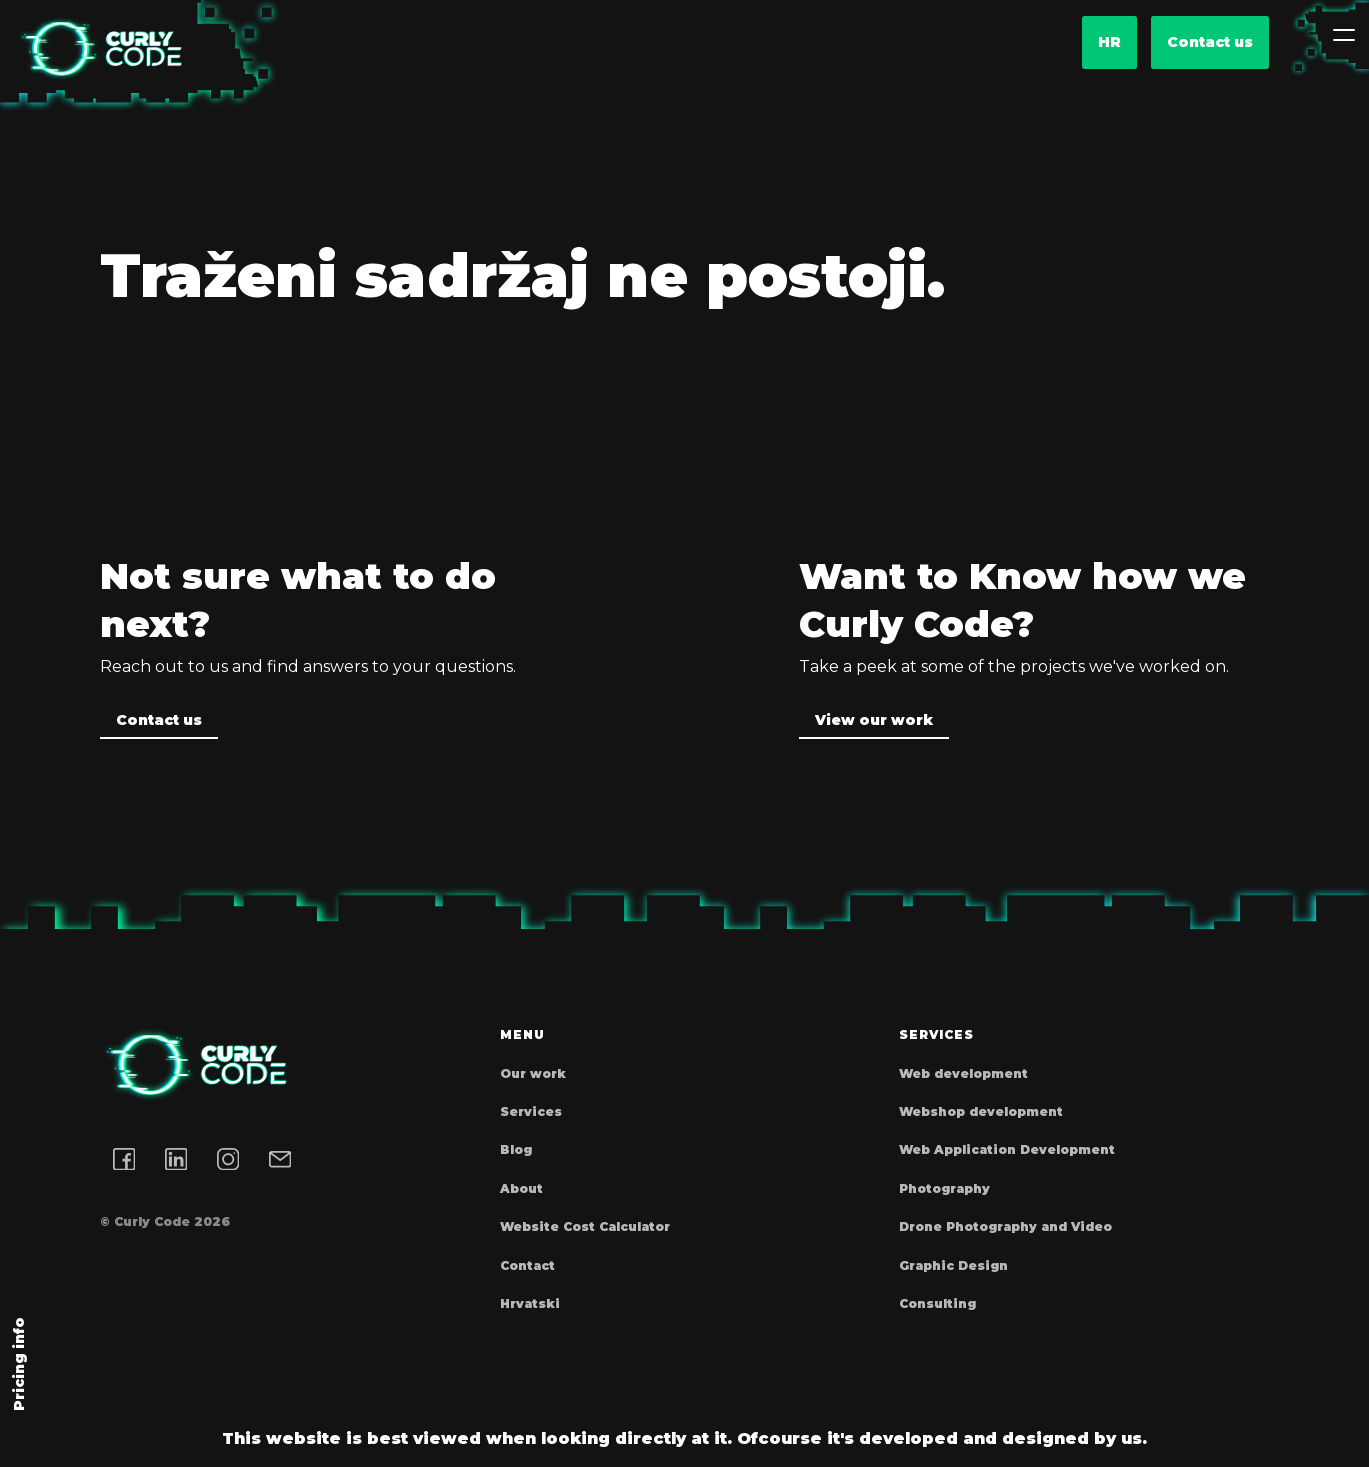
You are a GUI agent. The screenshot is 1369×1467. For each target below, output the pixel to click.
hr (1109, 42)
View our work (874, 720)
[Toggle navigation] (1344, 35)
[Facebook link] (124, 1159)
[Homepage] (100, 49)
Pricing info (19, 1364)
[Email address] (280, 1159)
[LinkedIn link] (176, 1159)
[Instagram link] (228, 1159)
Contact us (1210, 42)
